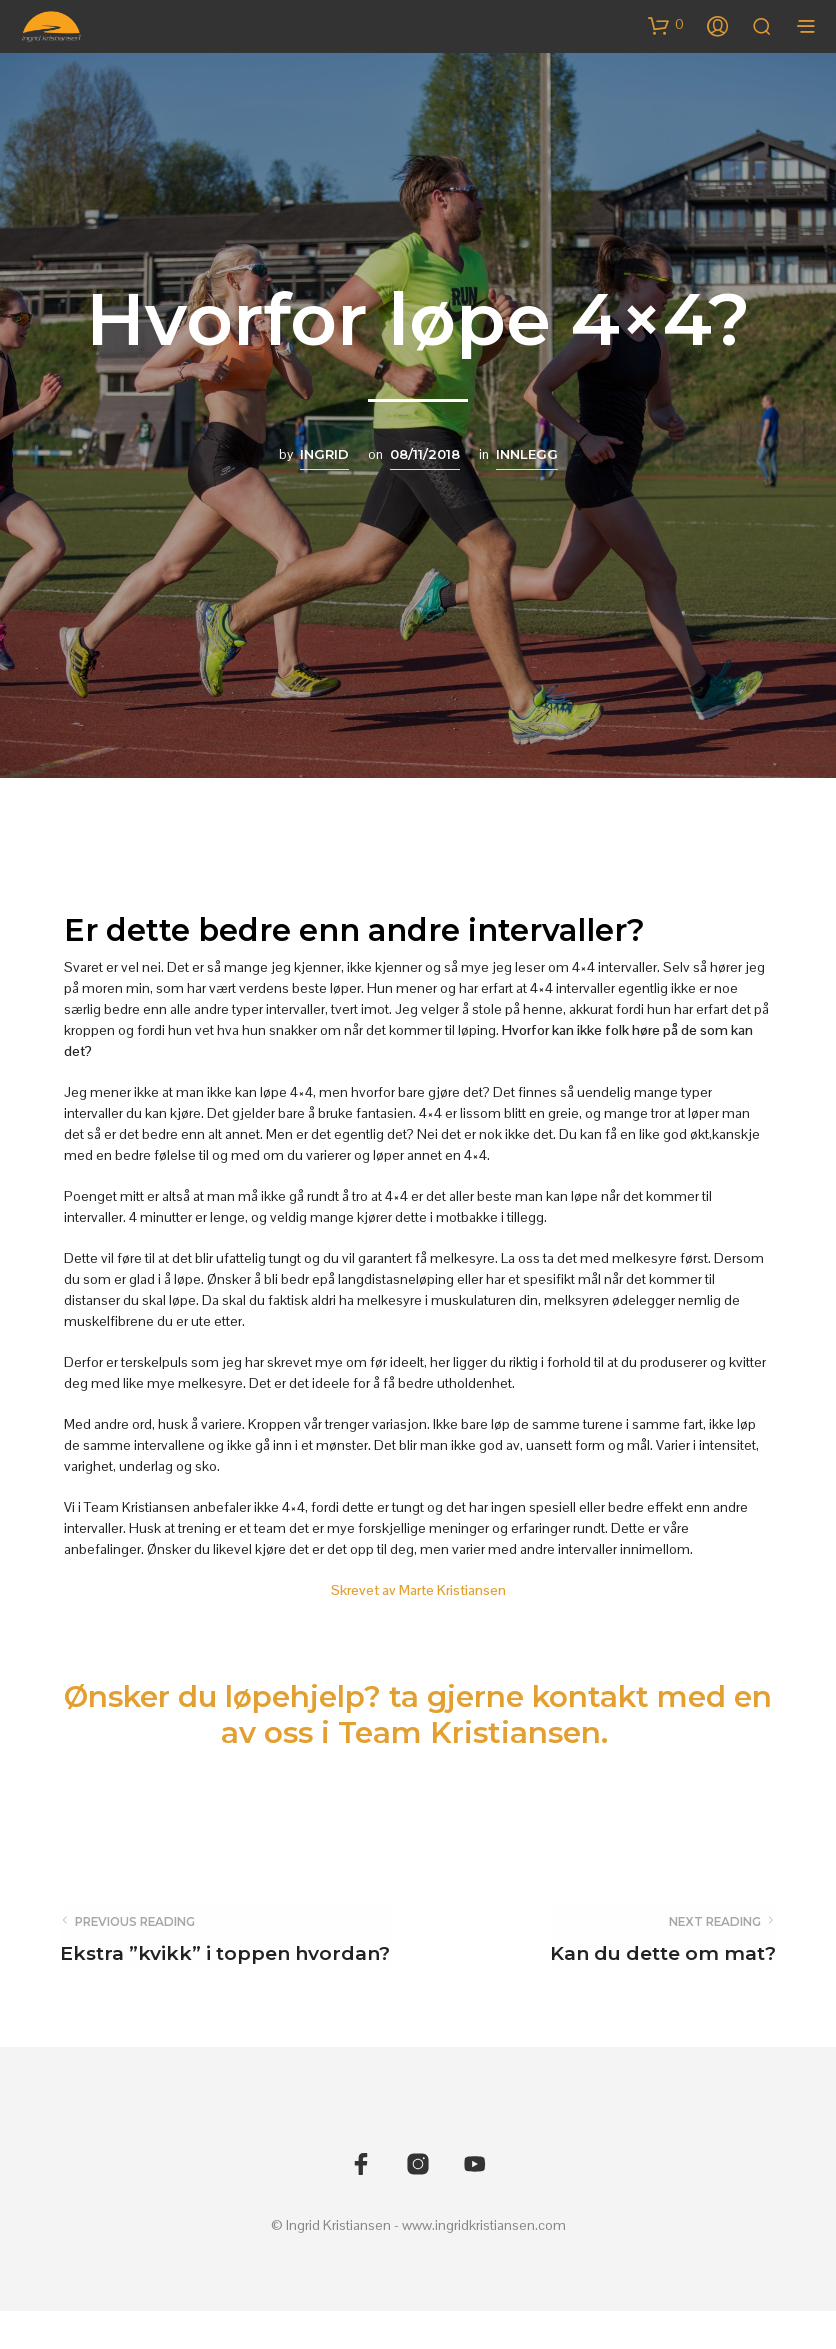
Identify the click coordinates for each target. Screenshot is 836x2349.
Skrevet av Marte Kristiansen (418, 1590)
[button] (666, 25)
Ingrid (324, 454)
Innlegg (527, 454)
